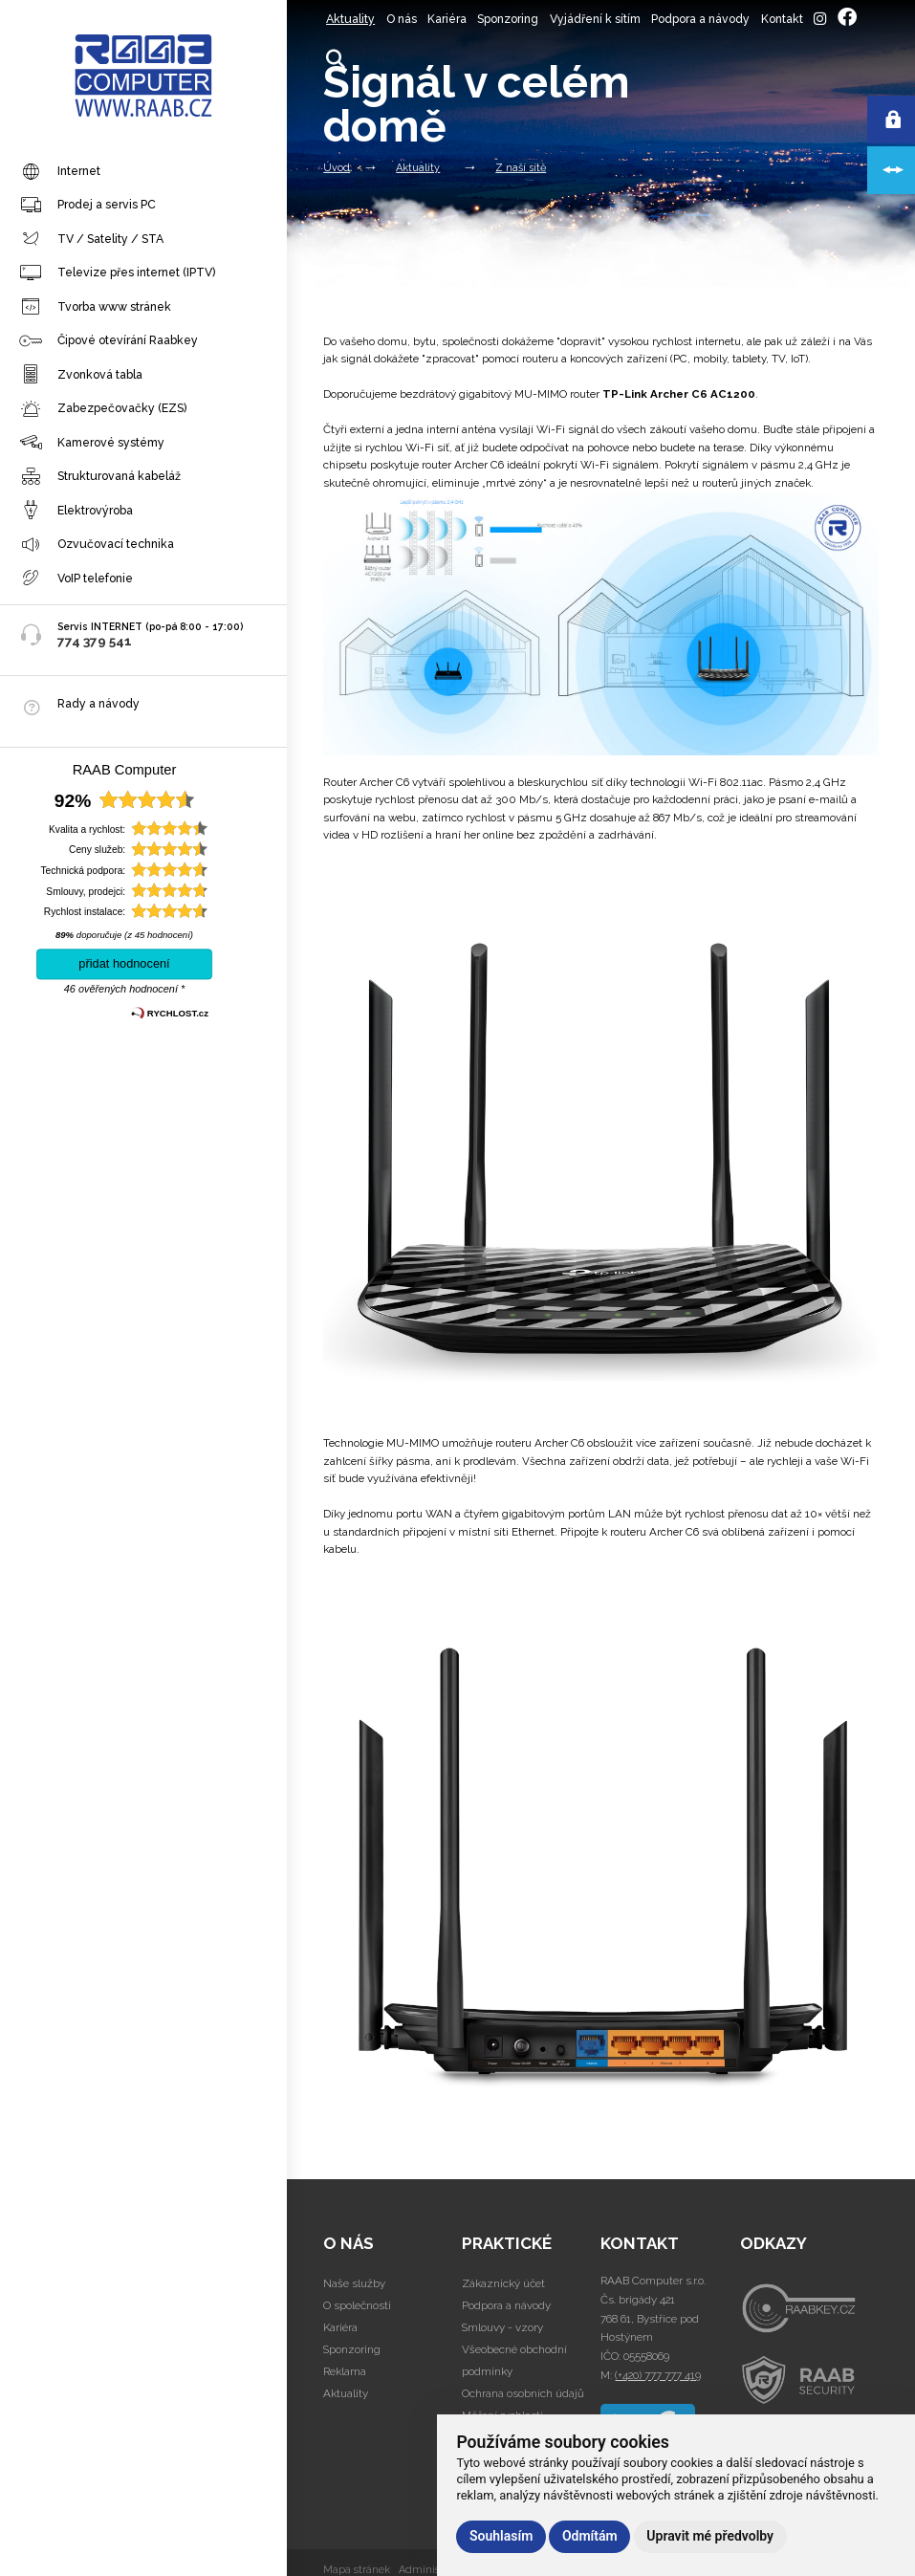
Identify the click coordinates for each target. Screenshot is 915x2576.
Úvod (336, 168)
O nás (401, 18)
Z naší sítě (520, 168)
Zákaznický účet (503, 2283)
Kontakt (782, 18)
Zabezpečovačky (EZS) (102, 409)
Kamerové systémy (91, 442)
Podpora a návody (700, 18)
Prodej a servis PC (87, 205)
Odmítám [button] (590, 2535)
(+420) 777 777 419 (658, 2375)
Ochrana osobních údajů (523, 2393)
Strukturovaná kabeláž (100, 477)
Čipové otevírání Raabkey (108, 341)
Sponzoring (507, 18)
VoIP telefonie (76, 578)
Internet (59, 172)
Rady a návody (98, 703)
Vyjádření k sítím (595, 18)
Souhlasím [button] (501, 2535)
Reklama (344, 2371)
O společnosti (357, 2305)
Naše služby (354, 2283)
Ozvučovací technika (96, 545)
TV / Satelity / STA (91, 239)
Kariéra (447, 18)
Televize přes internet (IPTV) (117, 273)
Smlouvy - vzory (502, 2327)
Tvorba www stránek (95, 306)
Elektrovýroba (76, 510)
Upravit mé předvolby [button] (709, 2535)
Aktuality (350, 18)
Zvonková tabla (80, 374)
